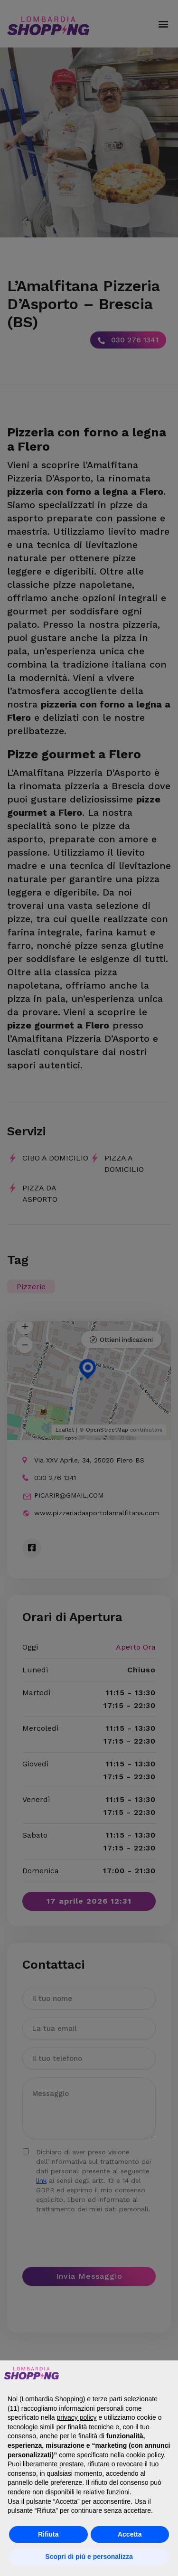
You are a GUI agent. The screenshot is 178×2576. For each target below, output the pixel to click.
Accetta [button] (130, 2534)
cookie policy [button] (145, 2455)
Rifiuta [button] (48, 2534)
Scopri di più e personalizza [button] (88, 2556)
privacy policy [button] (77, 2417)
